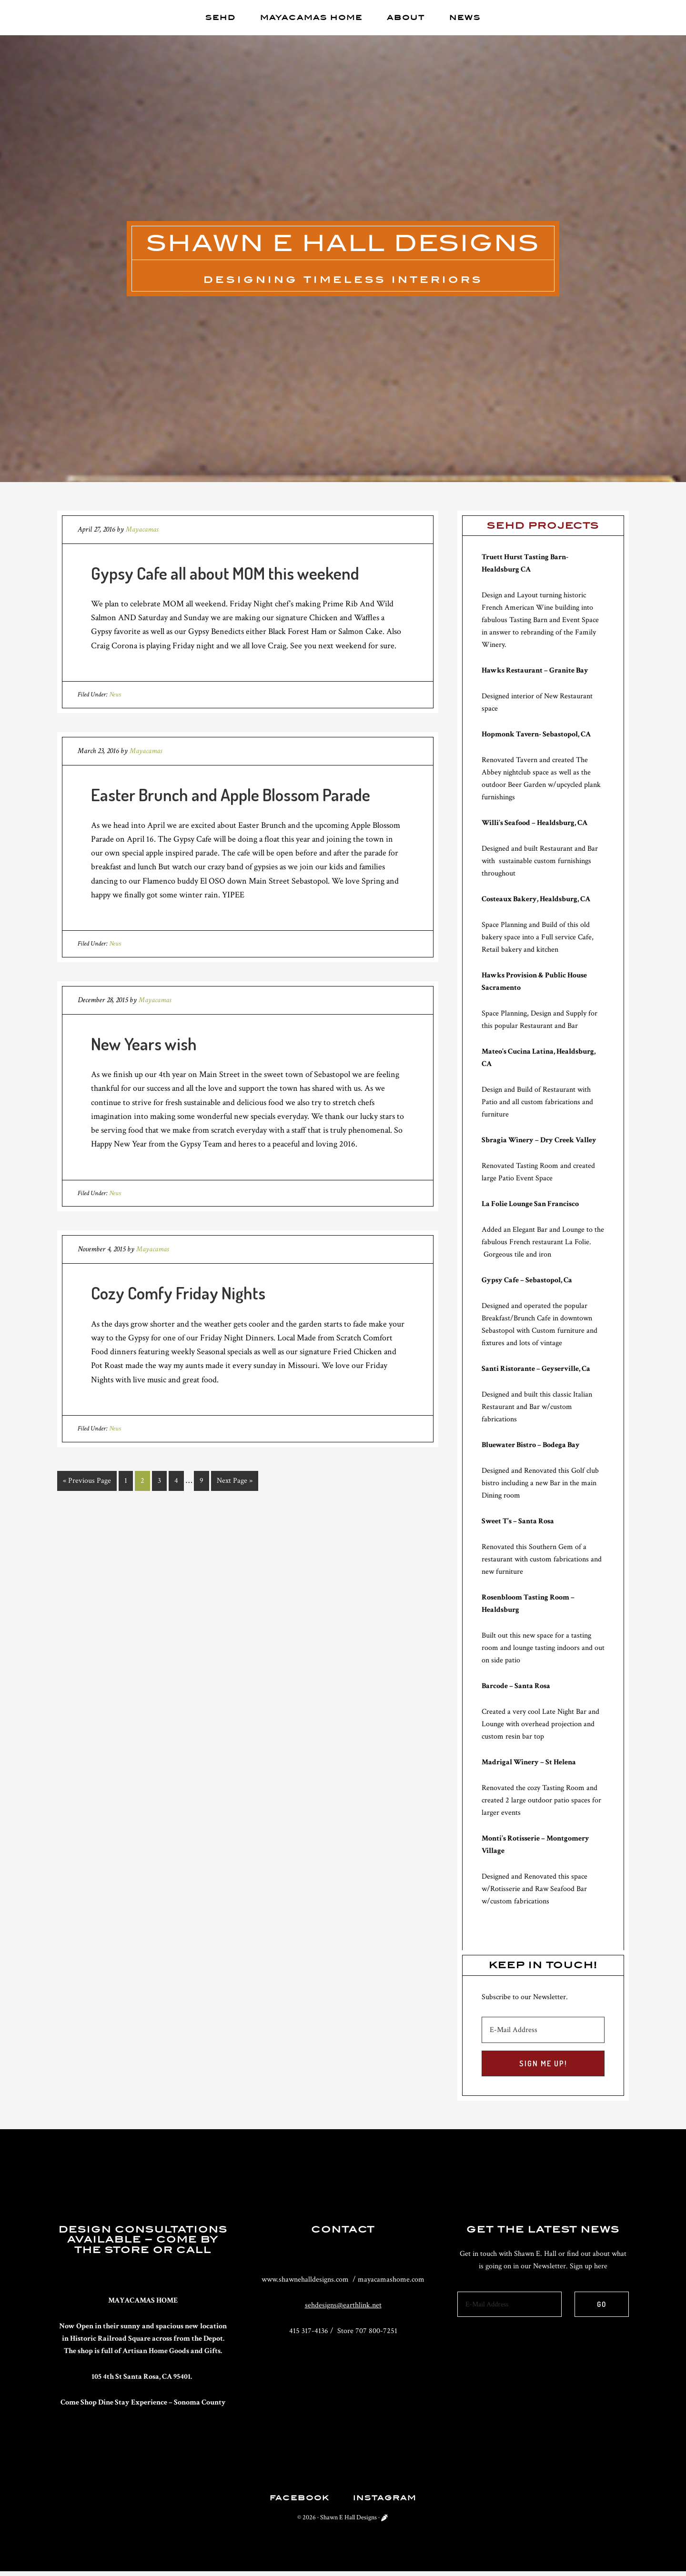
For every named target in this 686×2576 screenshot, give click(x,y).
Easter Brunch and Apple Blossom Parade (230, 796)
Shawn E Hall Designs (343, 243)
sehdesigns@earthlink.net (343, 2307)
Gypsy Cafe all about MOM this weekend (225, 574)
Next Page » (234, 1482)
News (115, 696)
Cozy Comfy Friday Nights (178, 1294)
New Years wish (144, 1045)
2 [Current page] (142, 1482)
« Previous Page (87, 1482)
